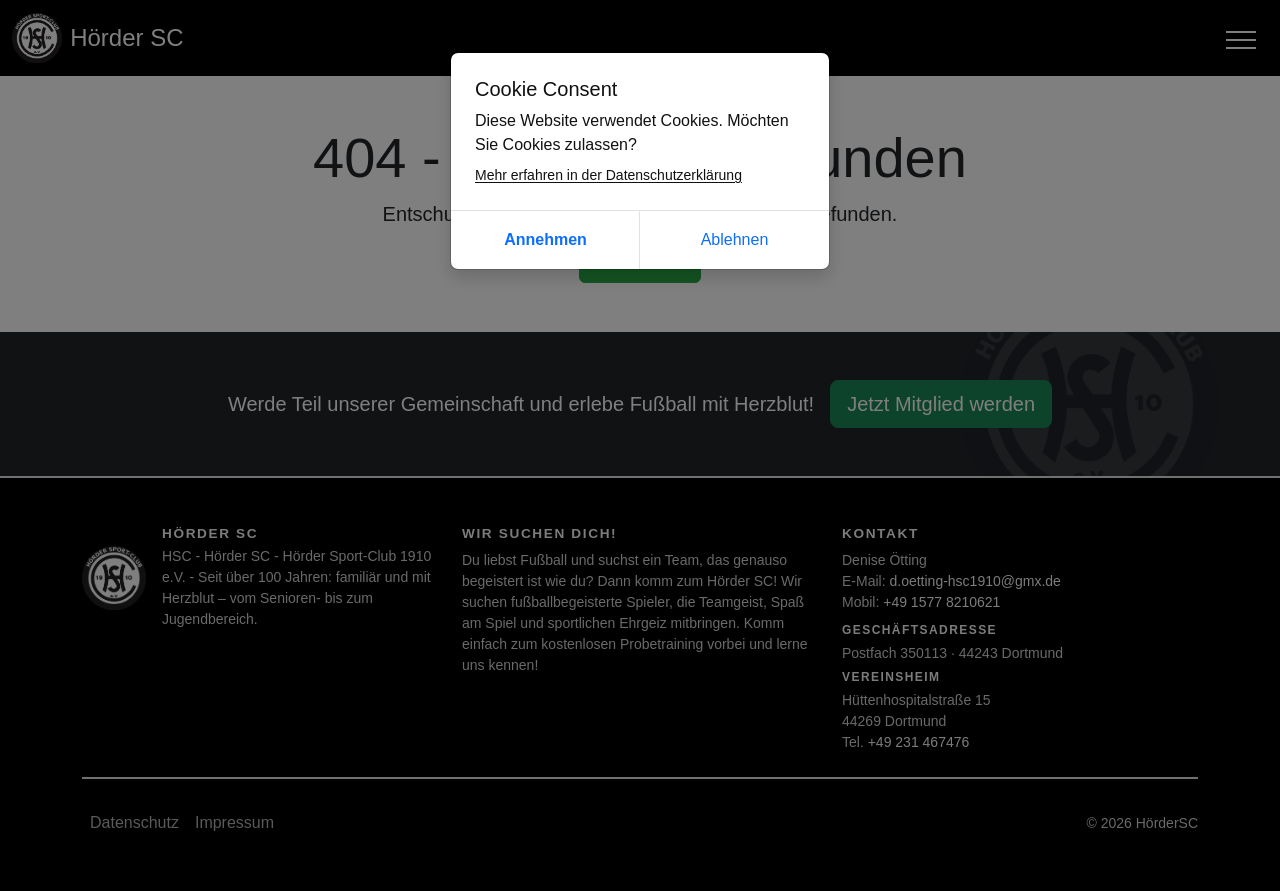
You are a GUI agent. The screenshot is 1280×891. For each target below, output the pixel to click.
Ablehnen (735, 239)
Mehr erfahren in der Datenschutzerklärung (608, 175)
